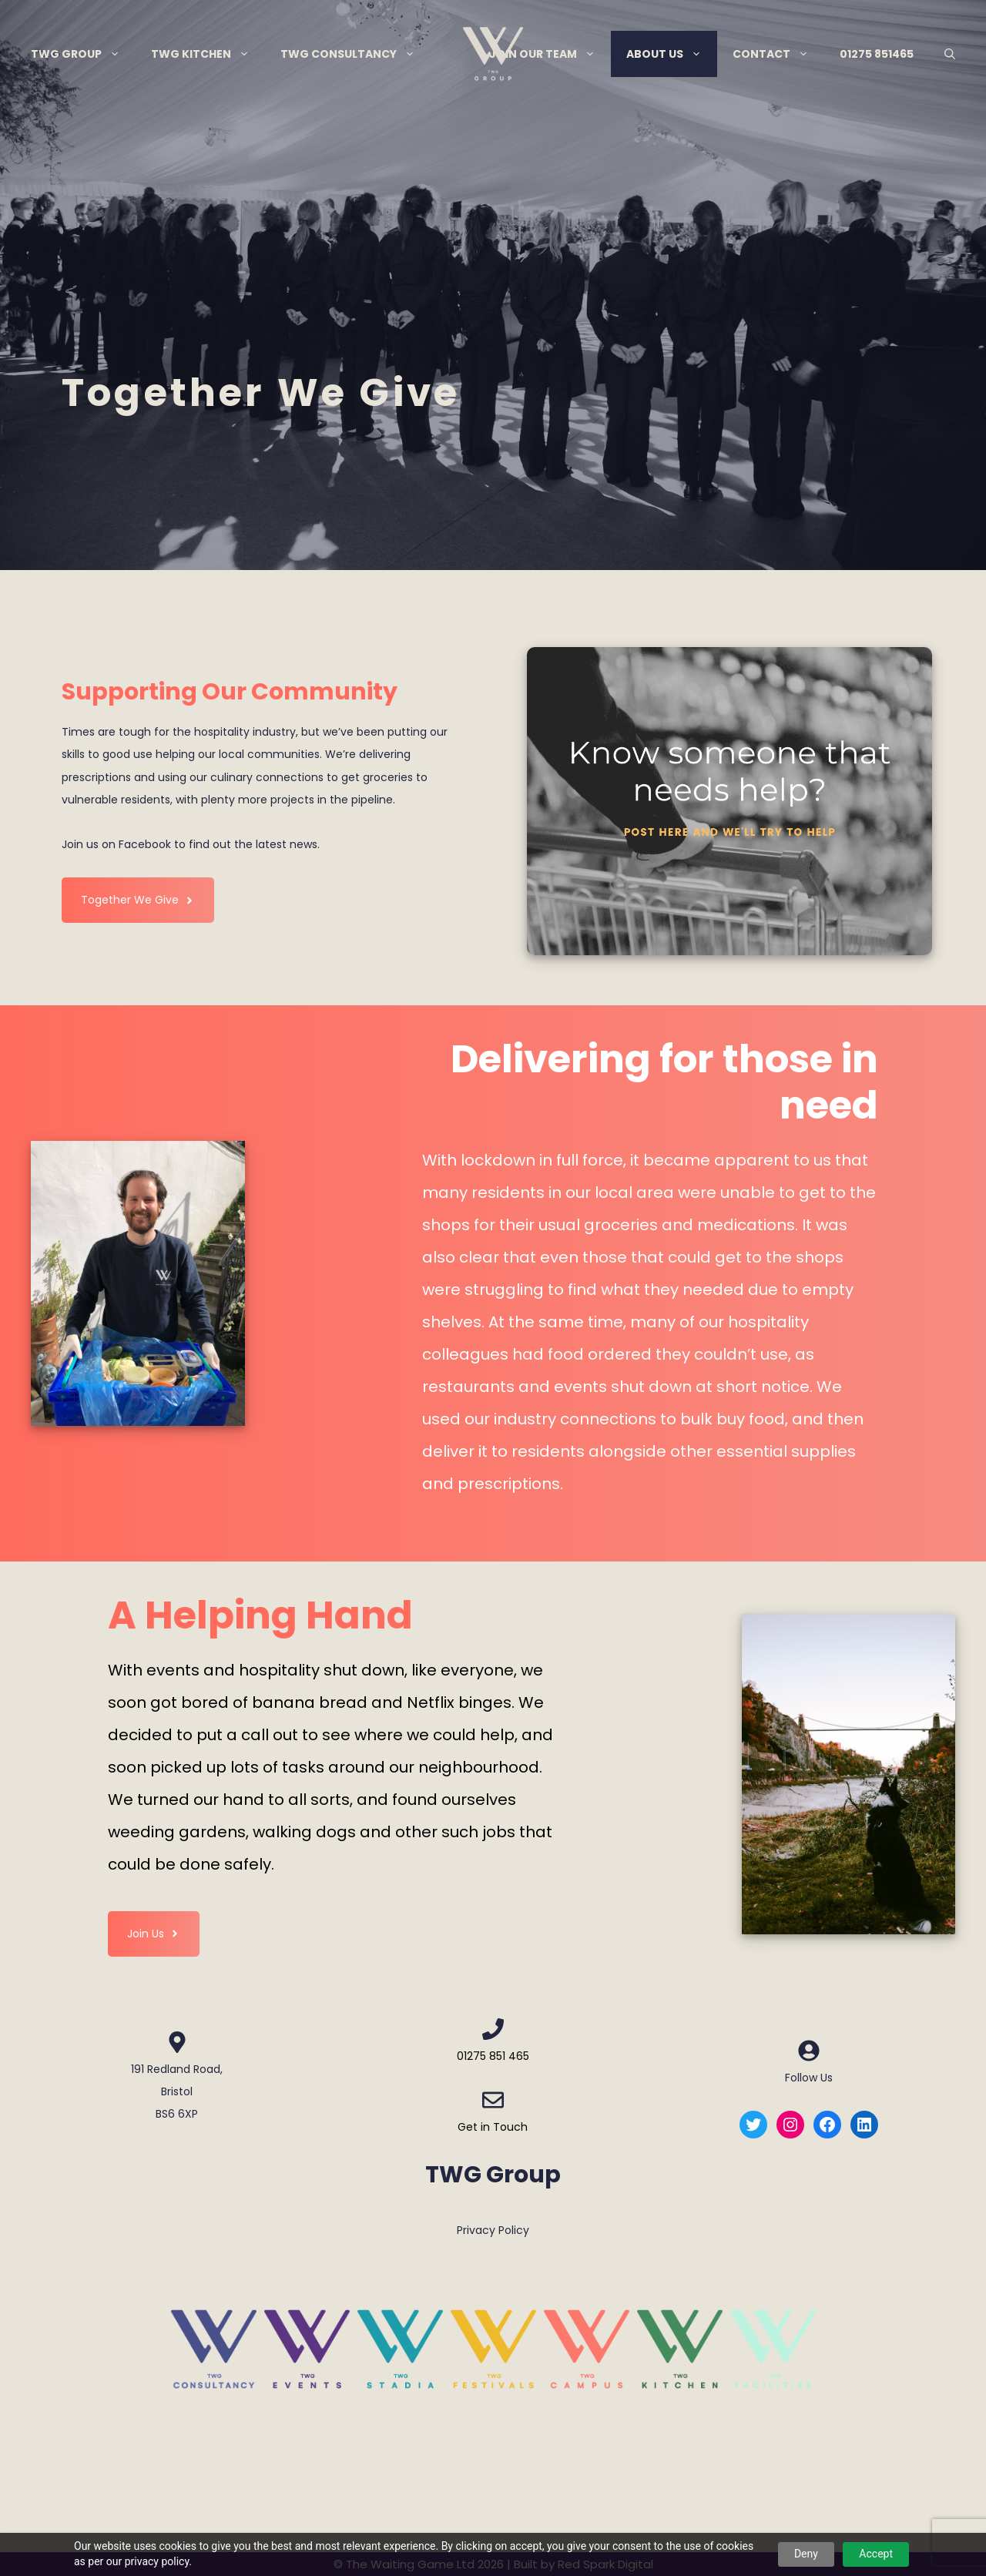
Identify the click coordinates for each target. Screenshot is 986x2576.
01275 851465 (877, 54)
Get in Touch (493, 2127)
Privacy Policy (493, 2230)
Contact (778, 54)
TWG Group (83, 54)
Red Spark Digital (605, 2564)
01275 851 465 (493, 2056)
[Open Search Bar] (950, 54)
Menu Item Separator (452, 54)
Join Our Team (550, 54)
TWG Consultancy (355, 54)
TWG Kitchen (208, 54)
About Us (671, 54)
